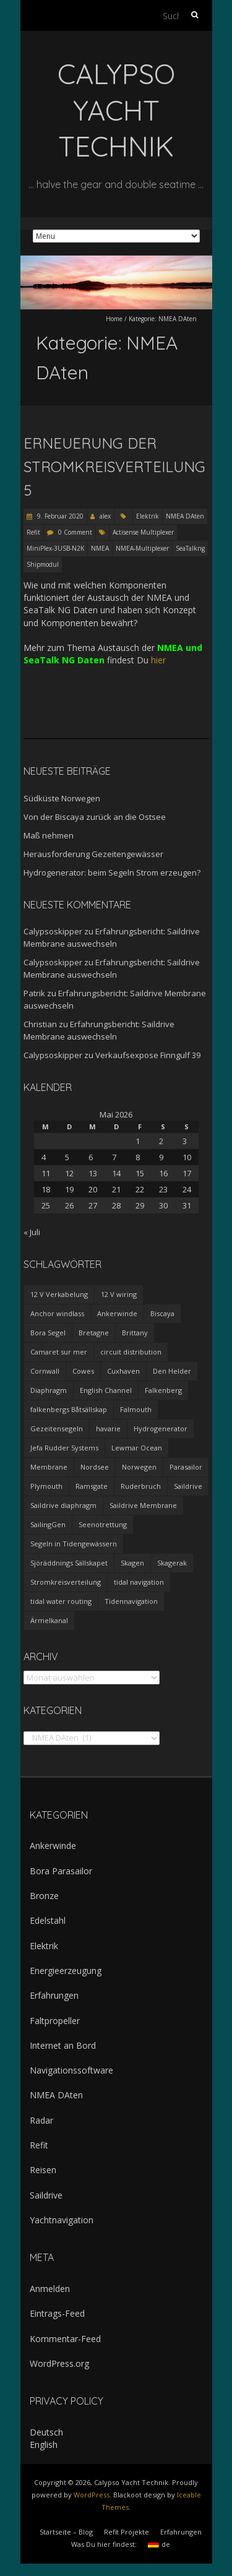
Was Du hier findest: (104, 2544)
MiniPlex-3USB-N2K (55, 548)
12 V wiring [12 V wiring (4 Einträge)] (119, 1294)
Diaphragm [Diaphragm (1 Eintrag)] (48, 1390)
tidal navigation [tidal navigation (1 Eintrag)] (139, 1582)
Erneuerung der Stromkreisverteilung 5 (114, 467)
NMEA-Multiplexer (142, 548)
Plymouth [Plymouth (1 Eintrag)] (46, 1486)
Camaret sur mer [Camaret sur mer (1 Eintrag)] (58, 1351)
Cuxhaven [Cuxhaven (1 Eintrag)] (123, 1371)
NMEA (100, 548)
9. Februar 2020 (59, 516)
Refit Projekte (126, 2531)
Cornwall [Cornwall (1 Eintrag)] (44, 1371)
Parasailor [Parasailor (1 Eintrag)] (186, 1466)
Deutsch (46, 2432)
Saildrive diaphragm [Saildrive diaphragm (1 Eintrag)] (63, 1505)
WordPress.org (59, 2363)
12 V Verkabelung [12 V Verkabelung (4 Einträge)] (59, 1294)
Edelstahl (48, 1920)
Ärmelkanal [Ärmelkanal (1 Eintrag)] (49, 1620)
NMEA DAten (185, 516)
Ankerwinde (53, 1845)
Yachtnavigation (61, 2220)
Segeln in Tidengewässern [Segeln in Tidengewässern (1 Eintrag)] (73, 1543)
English (44, 2444)
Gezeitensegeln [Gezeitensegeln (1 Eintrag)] (56, 1428)
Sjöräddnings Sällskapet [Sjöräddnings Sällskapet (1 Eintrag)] (69, 1562)
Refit (33, 532)
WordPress (92, 2494)
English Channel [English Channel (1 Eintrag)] (106, 1390)
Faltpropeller (55, 2021)
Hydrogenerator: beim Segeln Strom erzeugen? (112, 872)
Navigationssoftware (71, 2070)
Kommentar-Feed (65, 2339)
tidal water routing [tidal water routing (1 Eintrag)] (61, 1601)
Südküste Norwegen (62, 798)
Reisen (43, 2170)
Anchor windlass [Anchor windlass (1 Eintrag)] (57, 1313)
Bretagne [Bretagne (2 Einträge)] (94, 1332)
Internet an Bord (63, 2045)
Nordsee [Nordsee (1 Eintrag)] (94, 1466)
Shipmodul (43, 564)
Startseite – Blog (66, 2531)
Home (114, 318)
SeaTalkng (190, 548)
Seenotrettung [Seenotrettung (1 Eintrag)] (103, 1524)
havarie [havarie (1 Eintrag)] (108, 1428)
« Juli (32, 1232)
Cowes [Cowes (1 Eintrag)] (83, 1371)
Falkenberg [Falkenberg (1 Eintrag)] (163, 1390)
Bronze (44, 1896)
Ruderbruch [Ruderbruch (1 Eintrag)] (141, 1486)
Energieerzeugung (65, 1970)
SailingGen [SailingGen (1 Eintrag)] (48, 1524)
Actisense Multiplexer (143, 532)
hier (158, 660)
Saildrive (46, 2195)
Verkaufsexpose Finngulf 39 (147, 1055)
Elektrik (147, 516)
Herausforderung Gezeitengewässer (93, 853)
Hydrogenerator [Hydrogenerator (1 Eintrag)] (160, 1428)
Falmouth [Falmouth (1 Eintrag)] (136, 1409)
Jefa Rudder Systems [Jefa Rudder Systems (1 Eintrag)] (64, 1447)
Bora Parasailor (61, 1871)
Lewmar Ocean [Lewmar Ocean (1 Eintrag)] (136, 1447)
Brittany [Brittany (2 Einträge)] (135, 1332)
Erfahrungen (54, 1995)
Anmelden (50, 2288)
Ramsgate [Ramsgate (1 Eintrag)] (91, 1486)
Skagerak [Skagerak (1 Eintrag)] (172, 1562)
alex (105, 516)
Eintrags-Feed (57, 2313)
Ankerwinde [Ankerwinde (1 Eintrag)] (117, 1313)
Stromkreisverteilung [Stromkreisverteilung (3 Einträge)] (65, 1582)
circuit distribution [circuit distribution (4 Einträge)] (130, 1351)
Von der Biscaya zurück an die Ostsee (95, 816)
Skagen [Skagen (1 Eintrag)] (132, 1562)
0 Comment (75, 532)
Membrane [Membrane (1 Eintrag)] (48, 1466)
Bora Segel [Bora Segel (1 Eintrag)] (48, 1332)
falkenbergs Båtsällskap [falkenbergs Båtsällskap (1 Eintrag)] (68, 1409)
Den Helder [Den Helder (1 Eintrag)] (172, 1371)
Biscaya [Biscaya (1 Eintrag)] (162, 1313)
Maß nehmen (49, 835)
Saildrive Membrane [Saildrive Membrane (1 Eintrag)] (143, 1505)
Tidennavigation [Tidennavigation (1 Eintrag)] (131, 1601)
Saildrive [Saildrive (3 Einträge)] (188, 1486)
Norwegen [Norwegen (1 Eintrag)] (139, 1466)
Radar (41, 2120)
